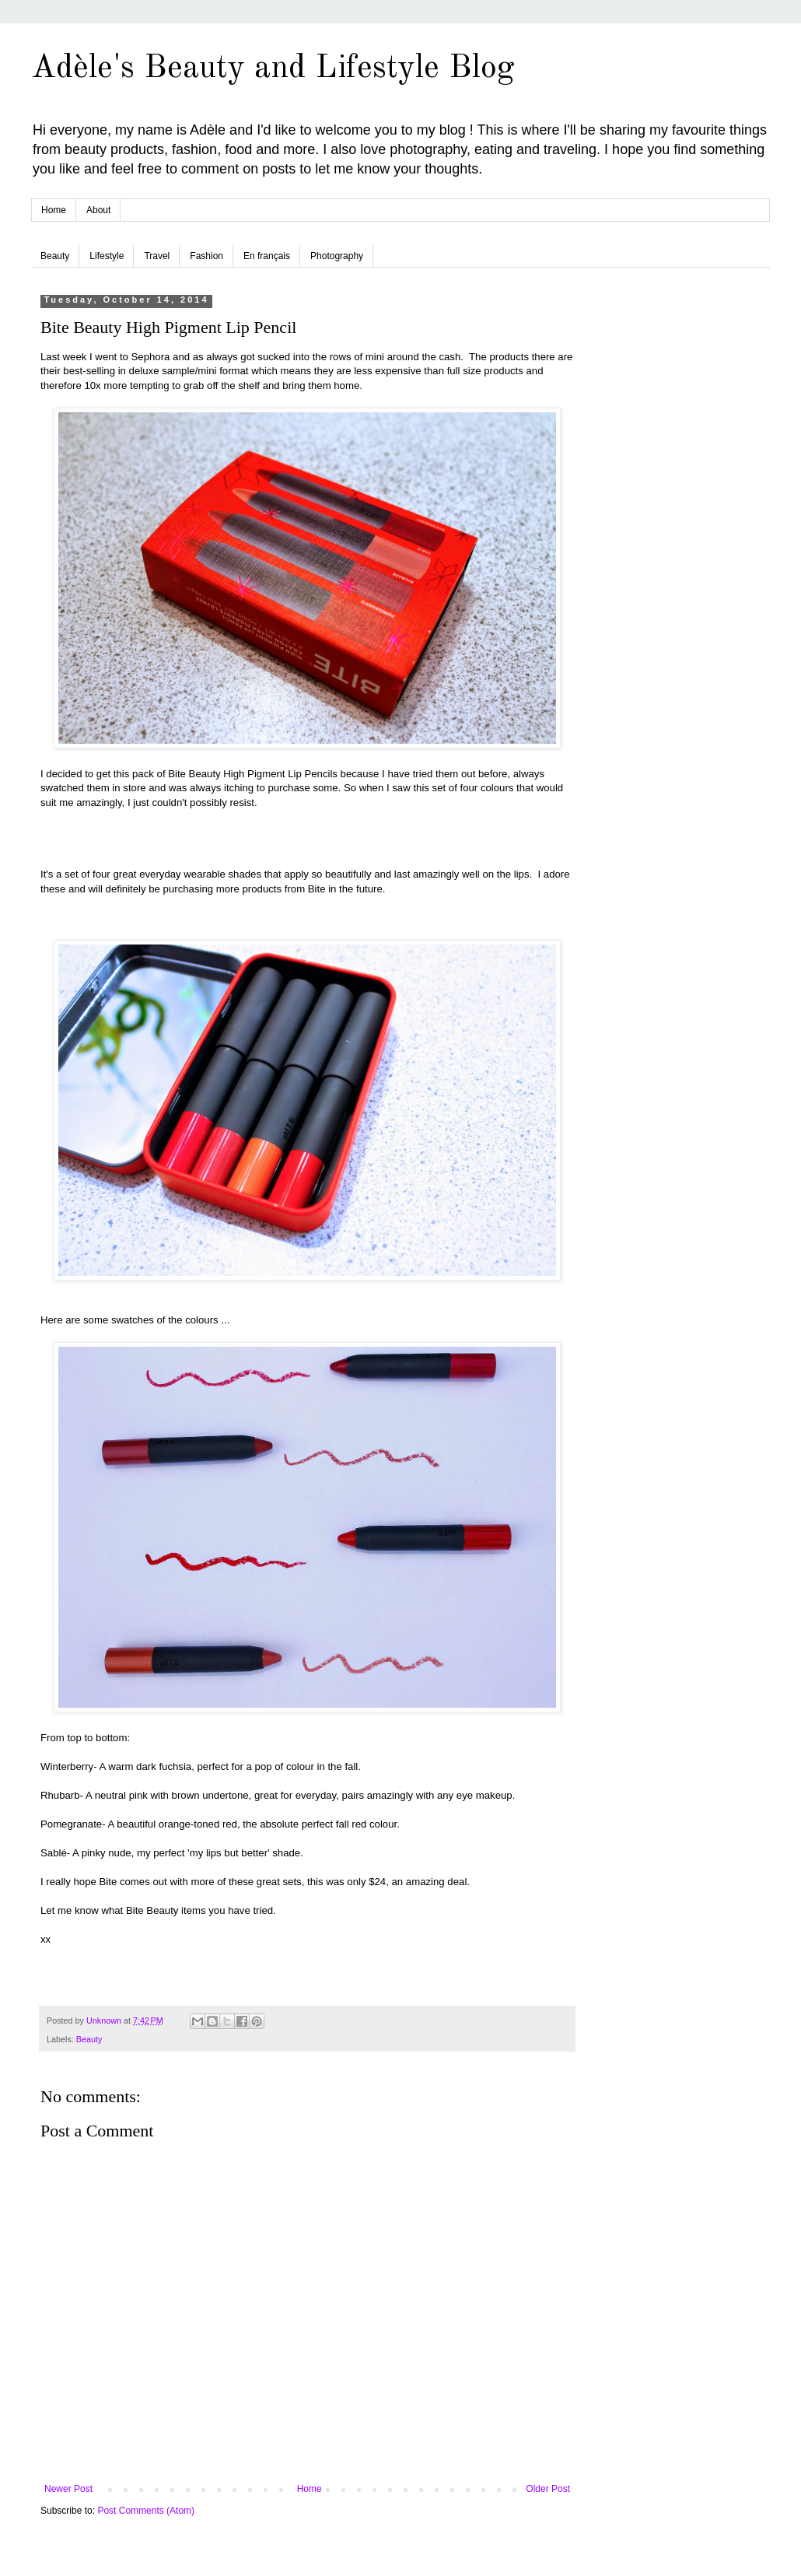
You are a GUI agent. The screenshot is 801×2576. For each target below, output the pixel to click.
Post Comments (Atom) (145, 2510)
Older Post (548, 2488)
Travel (157, 256)
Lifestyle (106, 256)
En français (266, 256)
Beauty (54, 256)
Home (53, 210)
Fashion (206, 256)
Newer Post (68, 2488)
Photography (336, 256)
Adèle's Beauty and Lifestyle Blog (272, 68)
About (98, 210)
